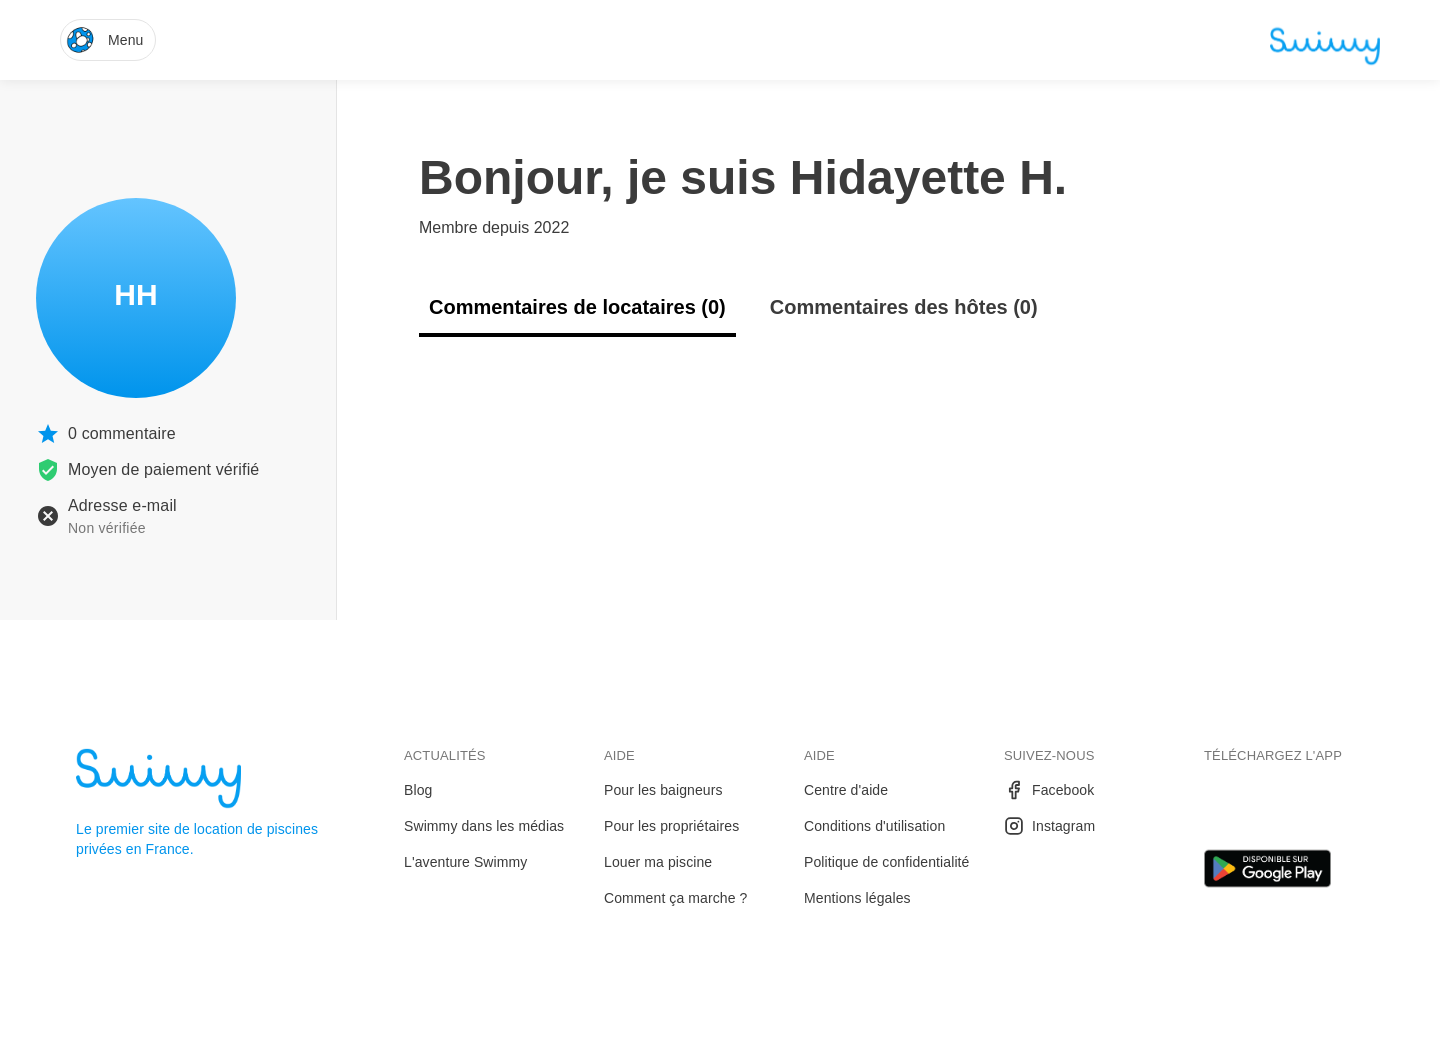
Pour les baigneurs (663, 790)
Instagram (1049, 826)
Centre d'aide (846, 790)
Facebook (1049, 790)
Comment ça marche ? (676, 898)
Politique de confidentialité (886, 862)
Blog (418, 790)
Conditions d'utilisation (874, 826)
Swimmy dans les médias (484, 826)
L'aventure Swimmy (465, 862)
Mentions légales (857, 898)
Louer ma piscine (658, 862)
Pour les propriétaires (671, 826)
